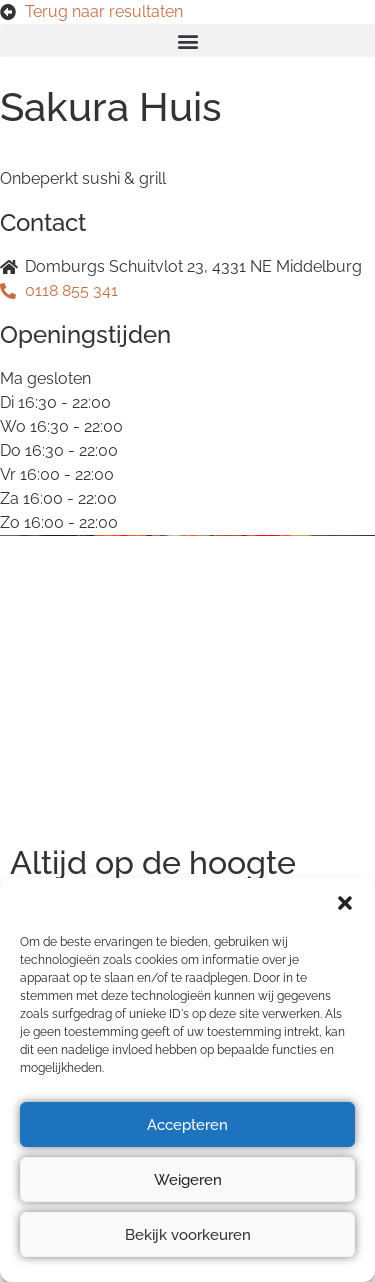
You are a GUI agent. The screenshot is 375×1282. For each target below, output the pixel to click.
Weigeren (188, 1180)
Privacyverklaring (74, 651)
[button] (345, 903)
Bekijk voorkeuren (188, 1235)
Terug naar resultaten (104, 11)
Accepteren (187, 1125)
